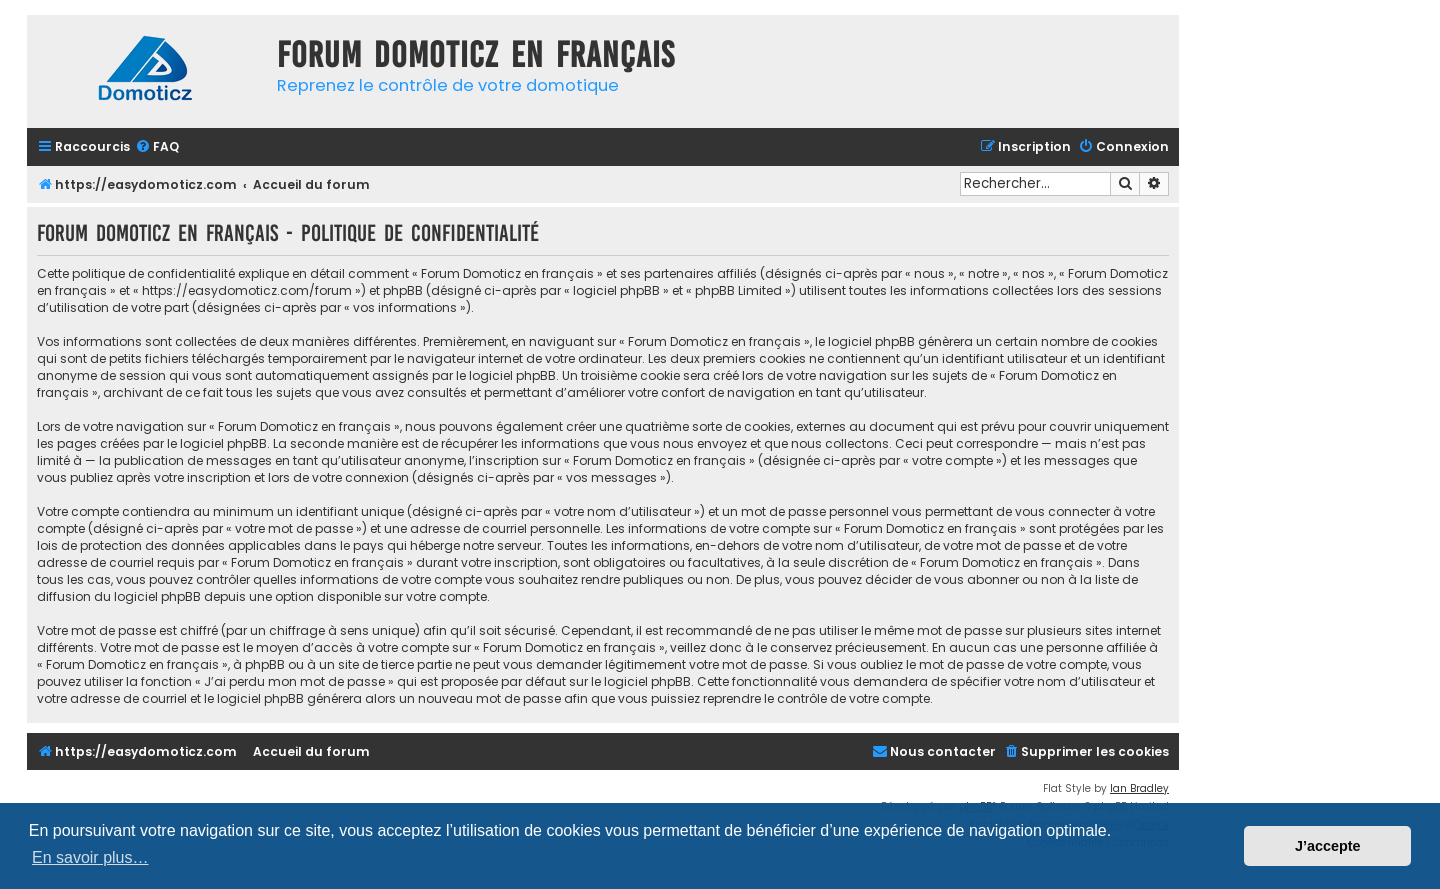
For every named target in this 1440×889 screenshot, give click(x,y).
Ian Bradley (1139, 788)
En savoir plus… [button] (90, 857)
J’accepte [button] (1328, 846)
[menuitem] (157, 147)
